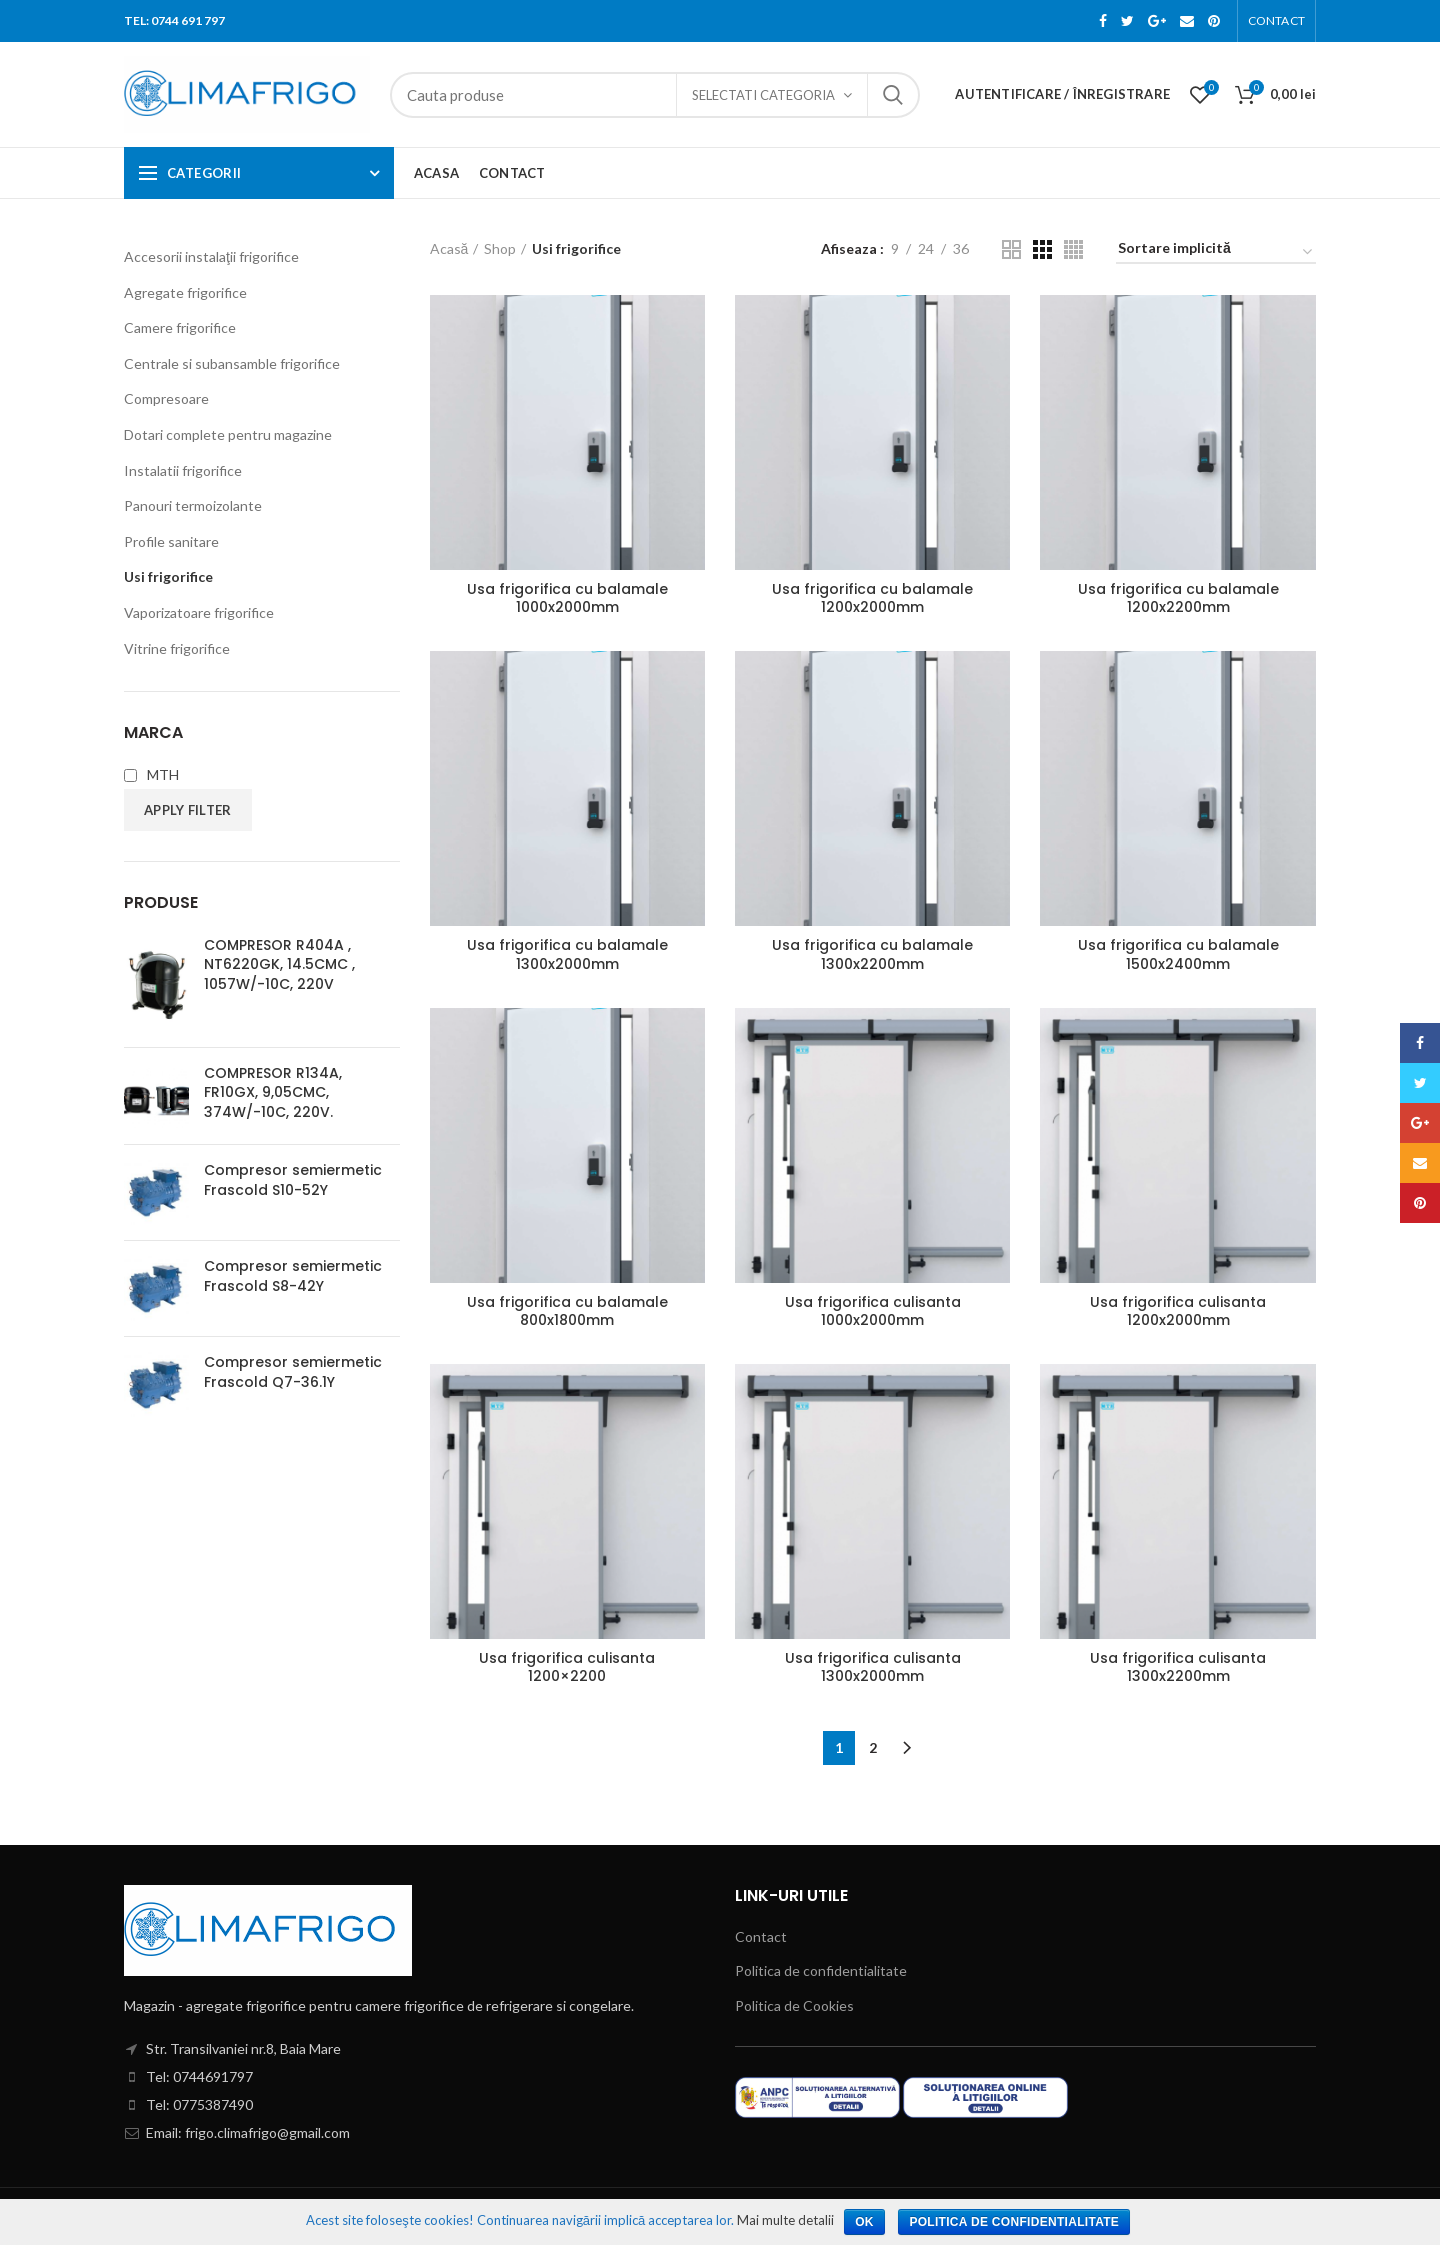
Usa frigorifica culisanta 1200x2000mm (1178, 1311)
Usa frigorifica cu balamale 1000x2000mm (567, 598)
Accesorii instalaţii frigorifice (211, 256)
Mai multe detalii (785, 2220)
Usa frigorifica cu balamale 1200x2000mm (872, 598)
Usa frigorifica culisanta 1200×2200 (567, 1667)
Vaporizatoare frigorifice (199, 612)
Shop (500, 248)
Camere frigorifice (180, 327)
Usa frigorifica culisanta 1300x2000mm (873, 1667)
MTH (151, 774)
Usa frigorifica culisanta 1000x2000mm (873, 1311)
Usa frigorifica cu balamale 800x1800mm (567, 1311)
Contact (761, 1936)
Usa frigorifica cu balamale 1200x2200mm (1178, 598)
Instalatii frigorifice (183, 470)
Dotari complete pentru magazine (228, 434)
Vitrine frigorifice (177, 648)
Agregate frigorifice (185, 292)
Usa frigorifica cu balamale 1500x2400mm (1178, 954)
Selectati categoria (763, 95)
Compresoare (166, 398)
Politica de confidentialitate (821, 1970)
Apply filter (188, 810)
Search (893, 95)
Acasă (449, 248)
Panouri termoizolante (193, 505)
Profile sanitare (171, 541)
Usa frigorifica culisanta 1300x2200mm (1178, 1667)
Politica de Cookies (794, 2005)
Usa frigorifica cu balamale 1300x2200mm (872, 954)
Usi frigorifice (168, 576)
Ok (864, 2222)
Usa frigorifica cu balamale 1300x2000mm (567, 954)
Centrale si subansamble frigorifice (232, 363)
